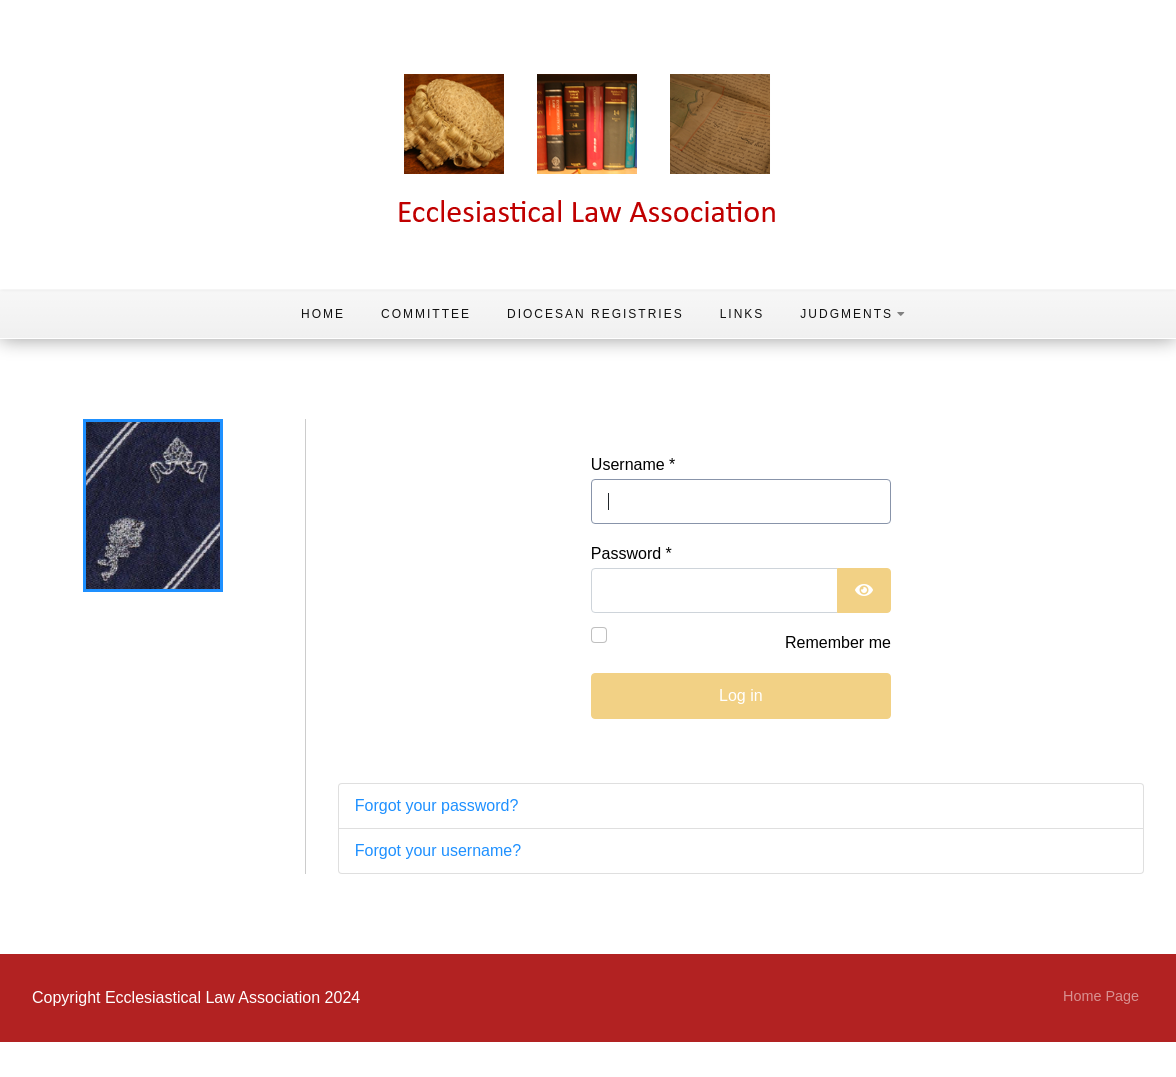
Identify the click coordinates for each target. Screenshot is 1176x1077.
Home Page (1101, 996)
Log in (741, 695)
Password (631, 553)
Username (633, 464)
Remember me (838, 642)
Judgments (853, 314)
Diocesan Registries (595, 314)
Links (742, 314)
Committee (426, 314)
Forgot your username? (438, 850)
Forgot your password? (437, 805)
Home (323, 314)
